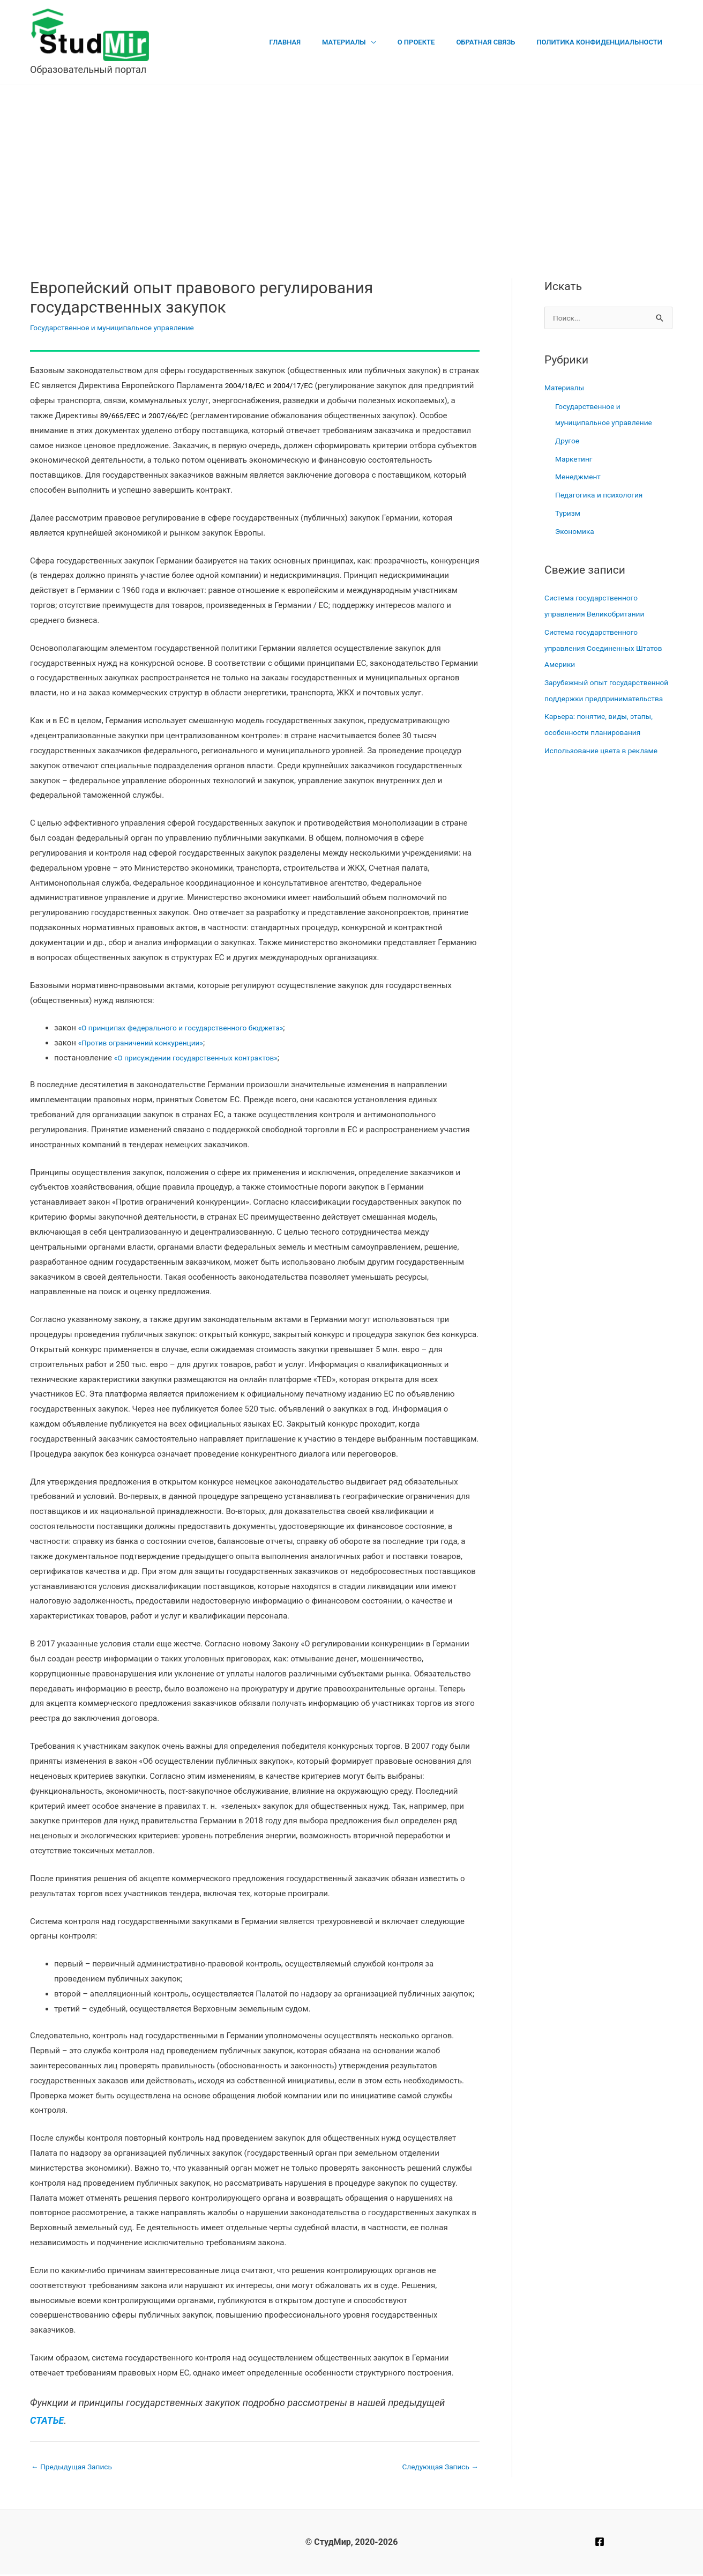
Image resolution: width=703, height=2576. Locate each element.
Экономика (576, 532)
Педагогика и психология (603, 496)
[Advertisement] (351, 166)
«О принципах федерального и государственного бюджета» (190, 1028)
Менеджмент (580, 477)
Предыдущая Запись (75, 2467)
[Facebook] (599, 2543)
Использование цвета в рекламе (606, 768)
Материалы (370, 42)
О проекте (435, 42)
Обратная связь (496, 42)
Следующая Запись (436, 2467)
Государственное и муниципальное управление (120, 327)
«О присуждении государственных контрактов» (204, 1058)
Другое (568, 442)
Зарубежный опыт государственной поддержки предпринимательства (599, 700)
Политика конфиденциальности (603, 42)
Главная (318, 42)
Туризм (568, 514)
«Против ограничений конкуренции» (146, 1043)
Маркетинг (575, 460)
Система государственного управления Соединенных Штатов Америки (595, 649)
